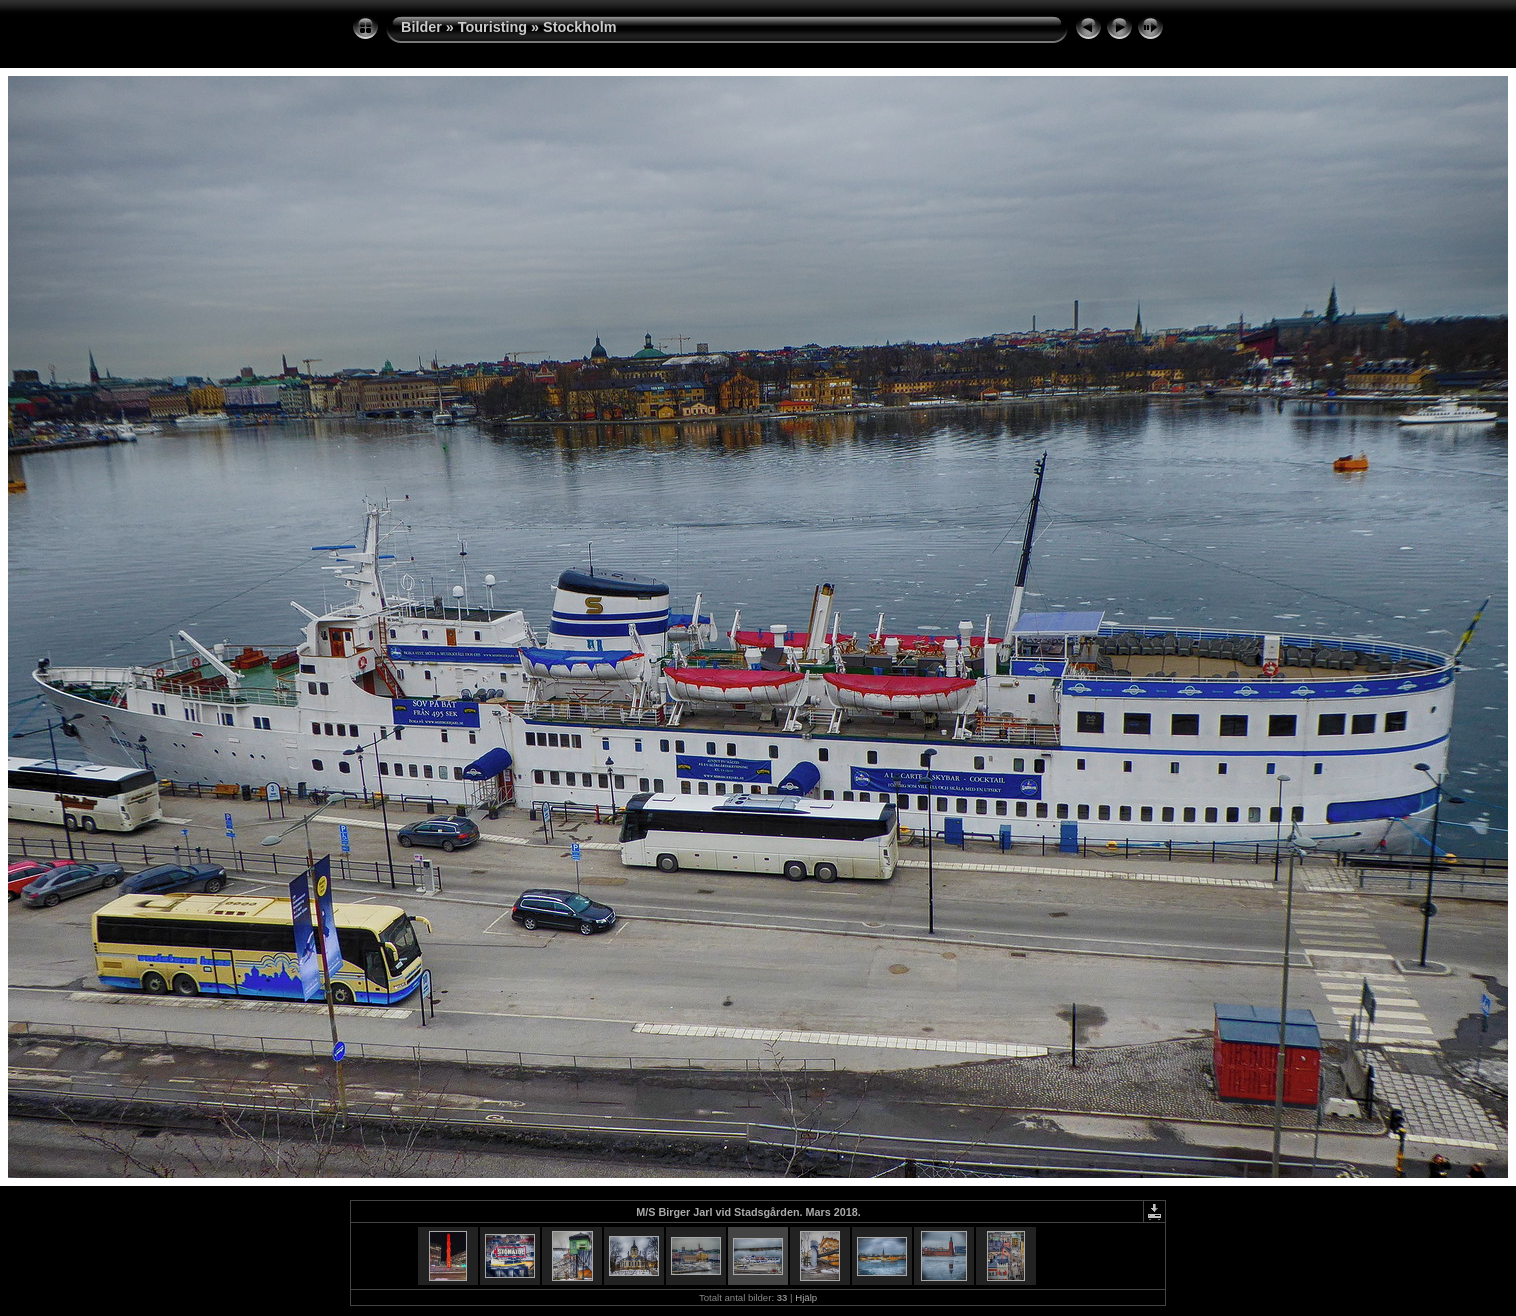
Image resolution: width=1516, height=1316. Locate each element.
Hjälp (806, 1297)
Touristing (492, 27)
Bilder (421, 27)
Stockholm (580, 27)
